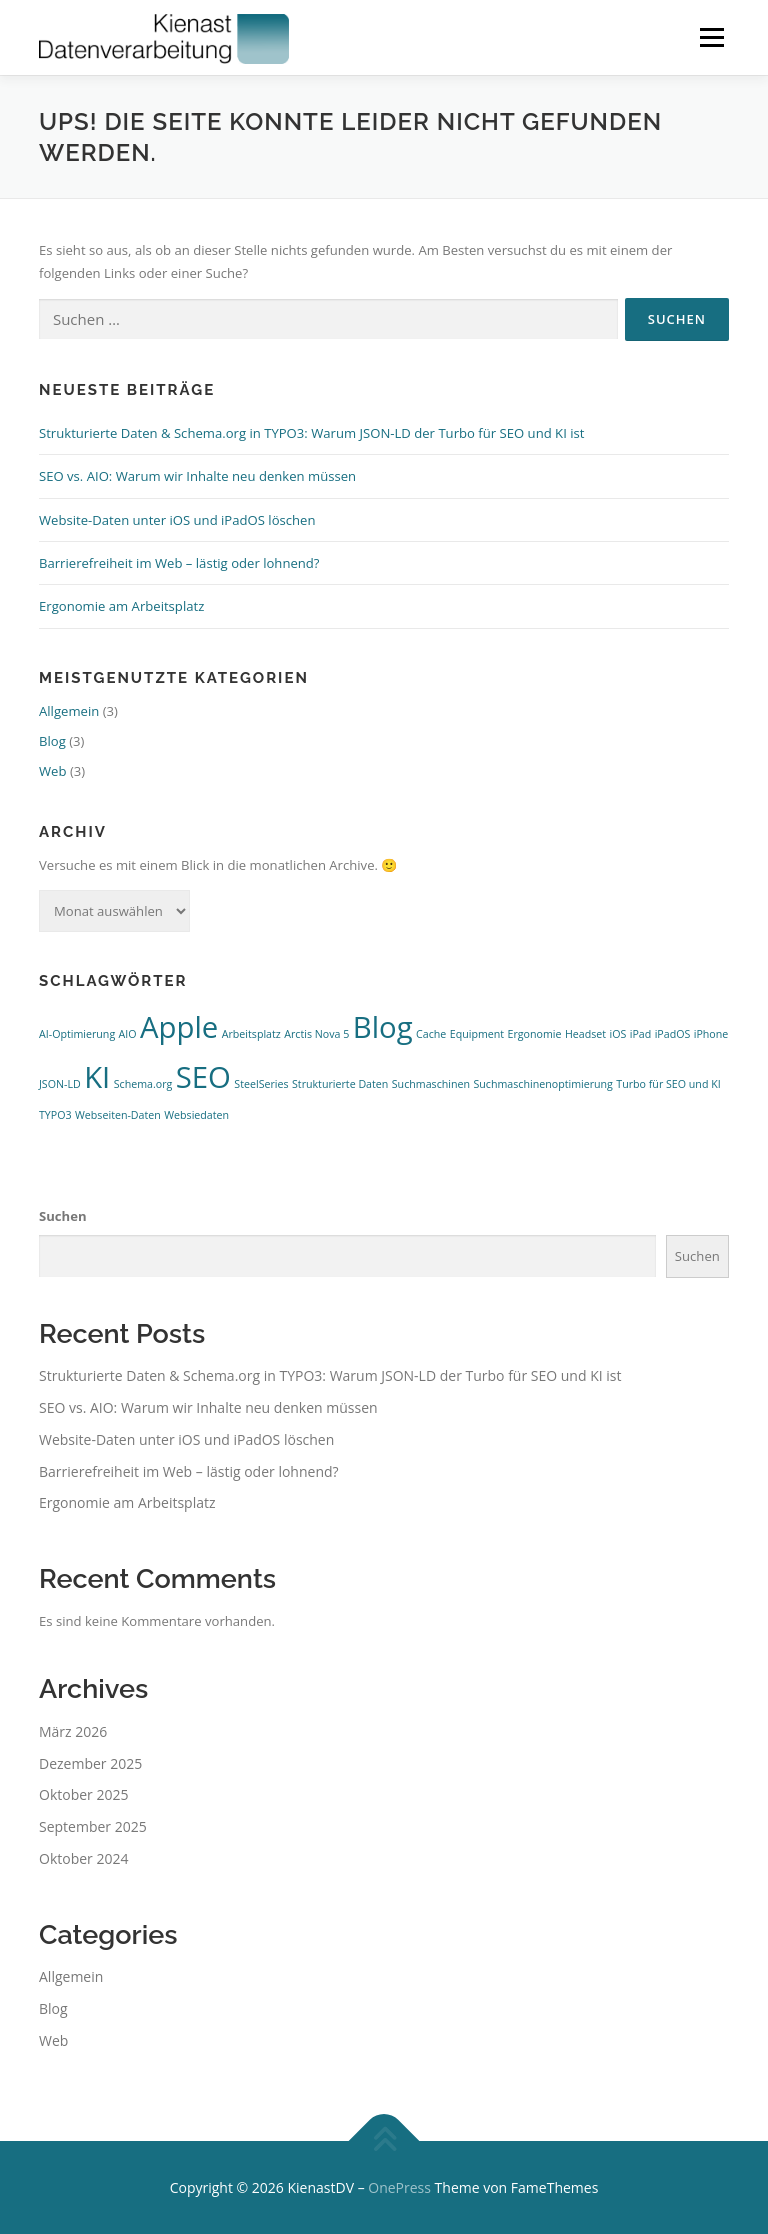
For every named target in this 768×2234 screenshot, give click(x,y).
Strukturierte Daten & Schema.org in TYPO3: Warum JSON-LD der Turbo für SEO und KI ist (311, 433)
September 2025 (93, 1826)
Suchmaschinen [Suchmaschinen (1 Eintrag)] (431, 1084)
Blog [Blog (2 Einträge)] (383, 1027)
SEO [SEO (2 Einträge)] (203, 1077)
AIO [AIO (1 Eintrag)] (128, 1034)
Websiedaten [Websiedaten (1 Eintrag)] (196, 1115)
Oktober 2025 (83, 1794)
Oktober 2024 (83, 1858)
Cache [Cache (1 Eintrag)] (431, 1034)
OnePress (399, 2187)
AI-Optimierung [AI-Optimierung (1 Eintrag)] (77, 1034)
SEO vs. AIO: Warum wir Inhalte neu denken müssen (197, 476)
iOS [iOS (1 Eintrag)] (617, 1034)
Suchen (63, 1216)
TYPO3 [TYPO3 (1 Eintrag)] (55, 1115)
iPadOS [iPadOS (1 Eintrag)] (673, 1034)
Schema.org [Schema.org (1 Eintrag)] (143, 1084)
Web (53, 771)
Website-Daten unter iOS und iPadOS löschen (177, 520)
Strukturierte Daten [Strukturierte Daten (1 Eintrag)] (340, 1084)
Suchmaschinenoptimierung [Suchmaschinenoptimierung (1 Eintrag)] (542, 1084)
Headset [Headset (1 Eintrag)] (585, 1034)
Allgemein (69, 711)
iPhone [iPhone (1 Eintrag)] (711, 1034)
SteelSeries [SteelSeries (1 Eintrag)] (261, 1084)
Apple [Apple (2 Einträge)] (179, 1027)
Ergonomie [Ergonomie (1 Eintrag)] (535, 1034)
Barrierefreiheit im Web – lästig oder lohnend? (179, 563)
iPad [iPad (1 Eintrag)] (641, 1034)
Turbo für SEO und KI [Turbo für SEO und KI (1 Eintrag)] (668, 1084)
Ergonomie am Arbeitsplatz (121, 606)
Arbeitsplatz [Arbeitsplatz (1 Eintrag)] (251, 1034)
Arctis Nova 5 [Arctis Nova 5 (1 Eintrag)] (316, 1034)
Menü (711, 37)
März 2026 (73, 1731)
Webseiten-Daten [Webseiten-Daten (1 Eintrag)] (118, 1115)
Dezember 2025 (90, 1763)
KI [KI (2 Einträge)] (97, 1077)
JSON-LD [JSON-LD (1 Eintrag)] (60, 1084)
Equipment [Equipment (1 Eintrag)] (477, 1034)
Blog (52, 741)
